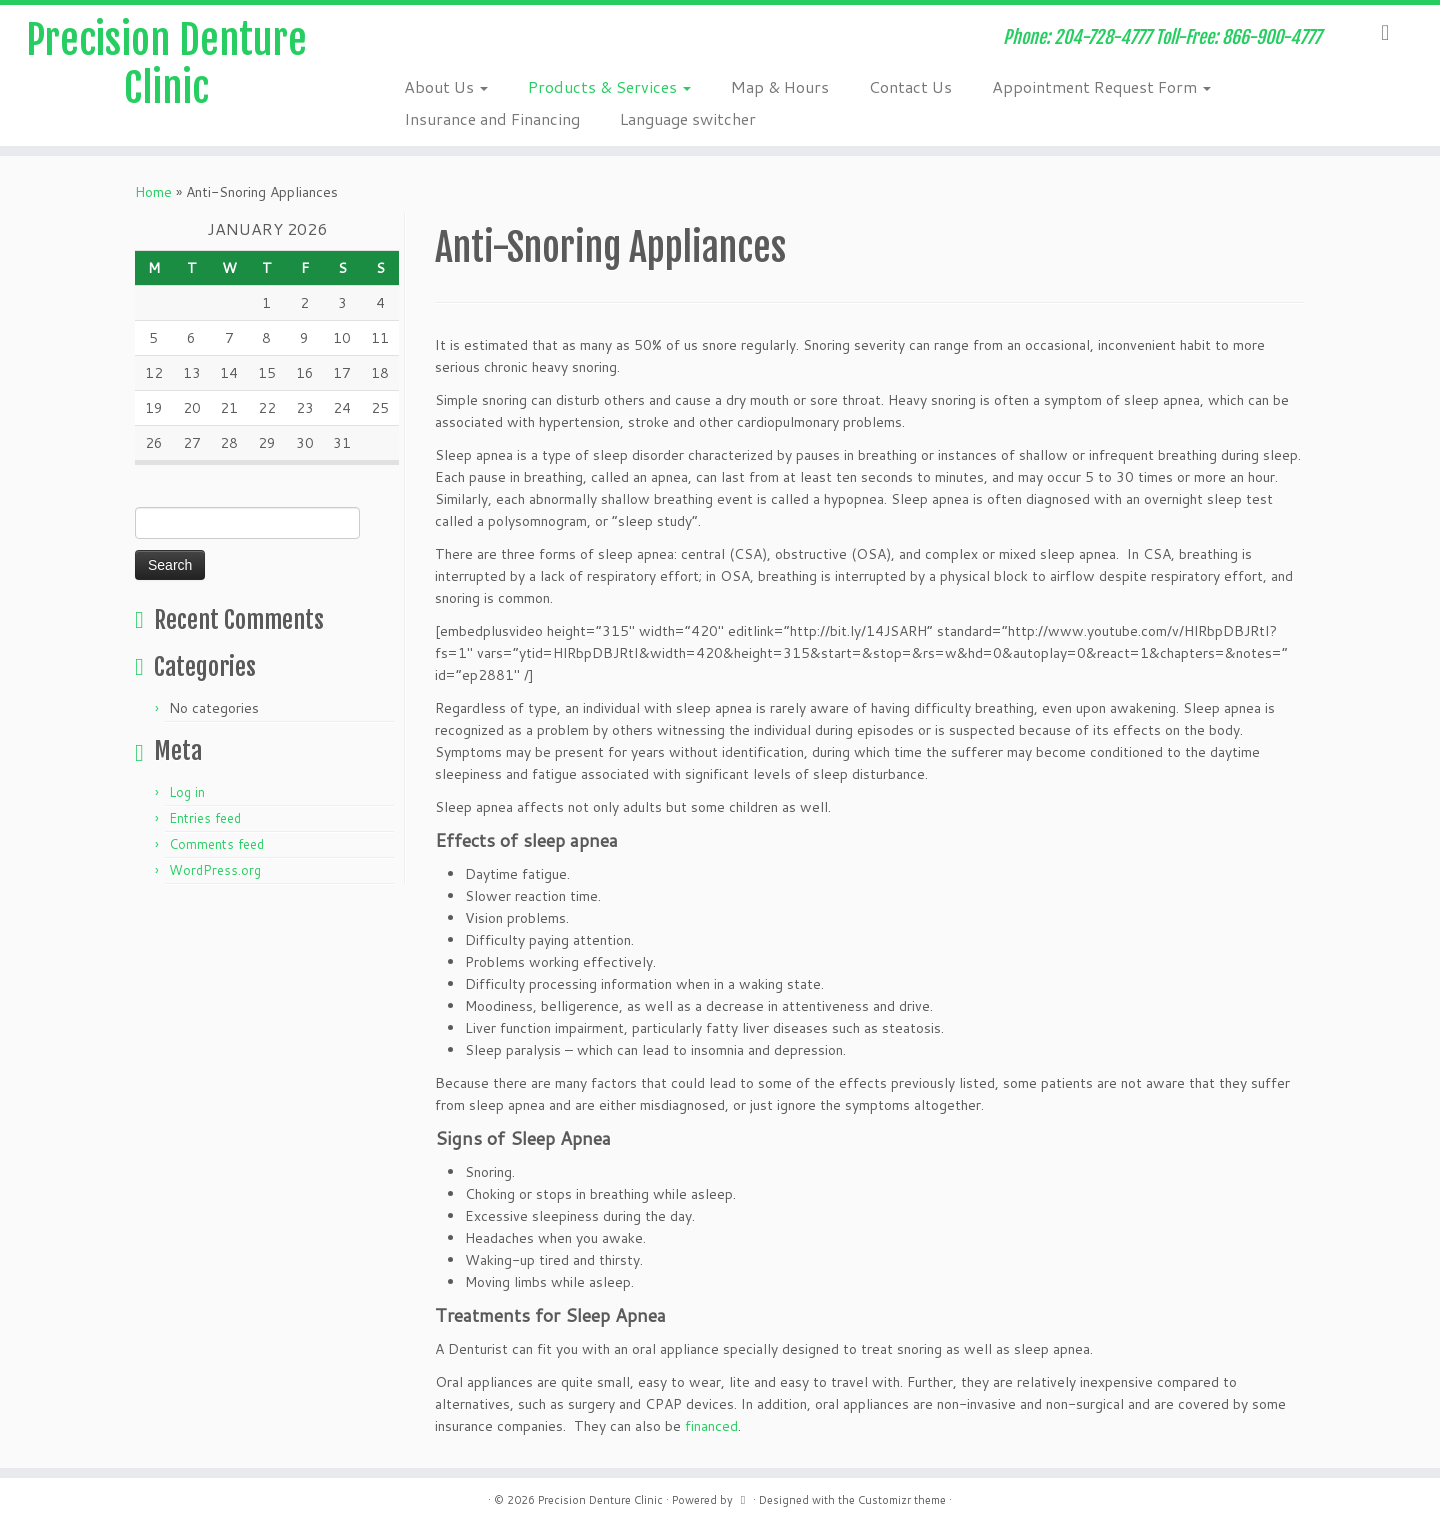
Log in (187, 792)
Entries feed (205, 818)
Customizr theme (902, 1500)
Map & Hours (780, 86)
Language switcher (688, 118)
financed (711, 1426)
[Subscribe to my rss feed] (395, 40)
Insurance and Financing (492, 118)
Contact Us (910, 86)
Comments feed (216, 844)
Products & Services (609, 86)
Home (153, 192)
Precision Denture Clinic (166, 64)
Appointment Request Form (1101, 86)
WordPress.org (215, 870)
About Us (446, 86)
